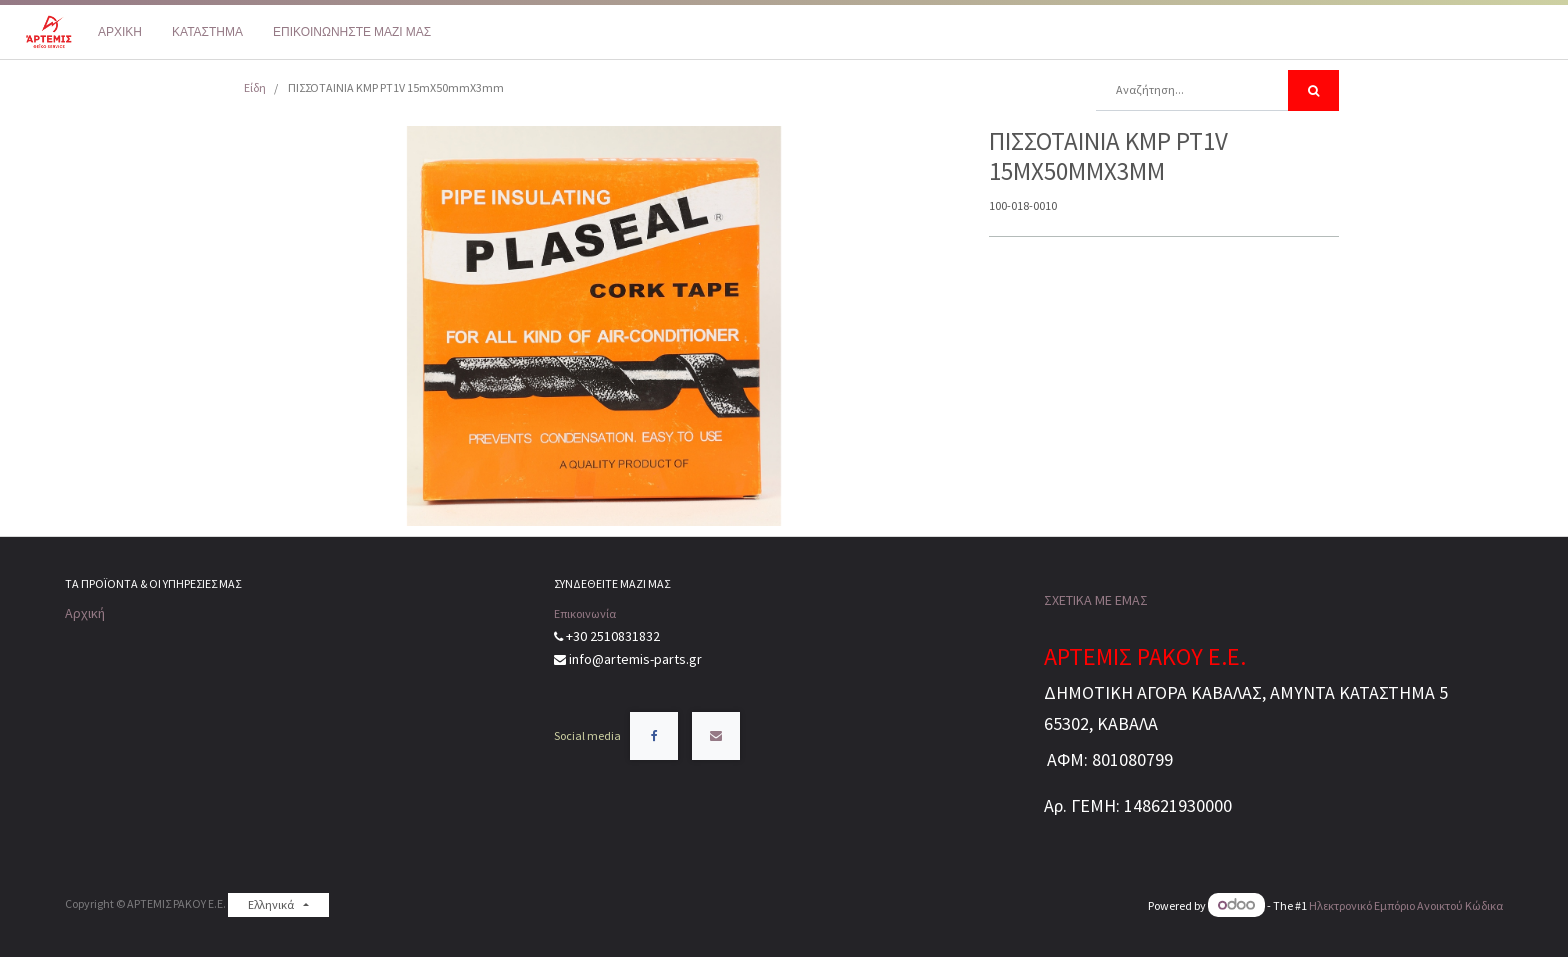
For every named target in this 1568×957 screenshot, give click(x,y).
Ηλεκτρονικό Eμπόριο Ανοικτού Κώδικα (1406, 905)
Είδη (255, 87)
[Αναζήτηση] (1313, 90)
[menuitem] (120, 32)
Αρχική (85, 613)
